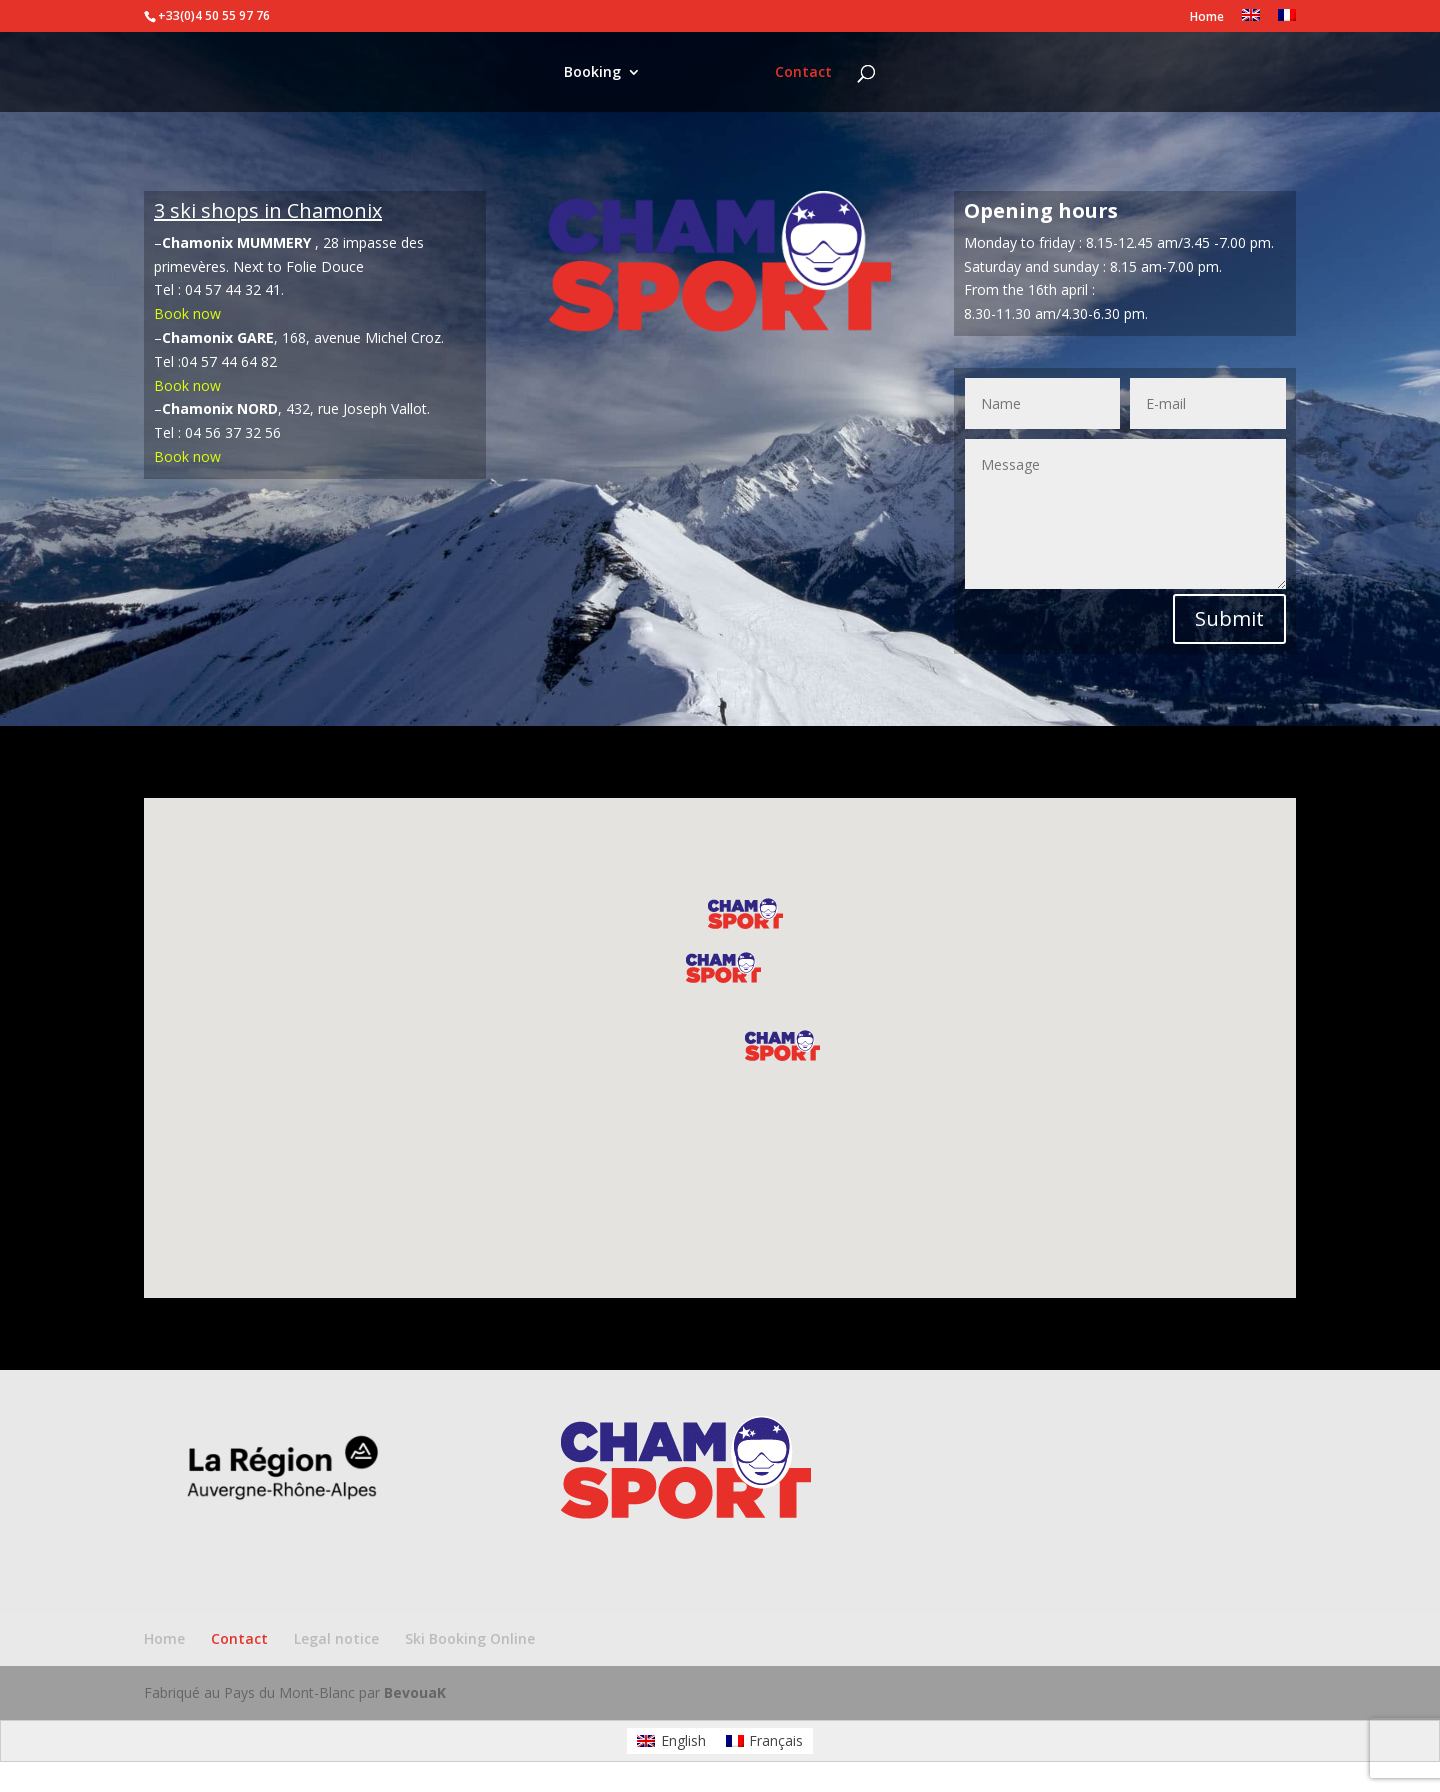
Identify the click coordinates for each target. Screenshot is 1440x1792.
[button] (782, 1045)
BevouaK (415, 1692)
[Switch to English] (671, 1741)
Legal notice (336, 1638)
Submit (1229, 618)
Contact (819, 73)
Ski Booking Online (470, 1638)
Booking (576, 73)
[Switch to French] (1287, 20)
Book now (187, 313)
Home (1207, 18)
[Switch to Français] (765, 1741)
